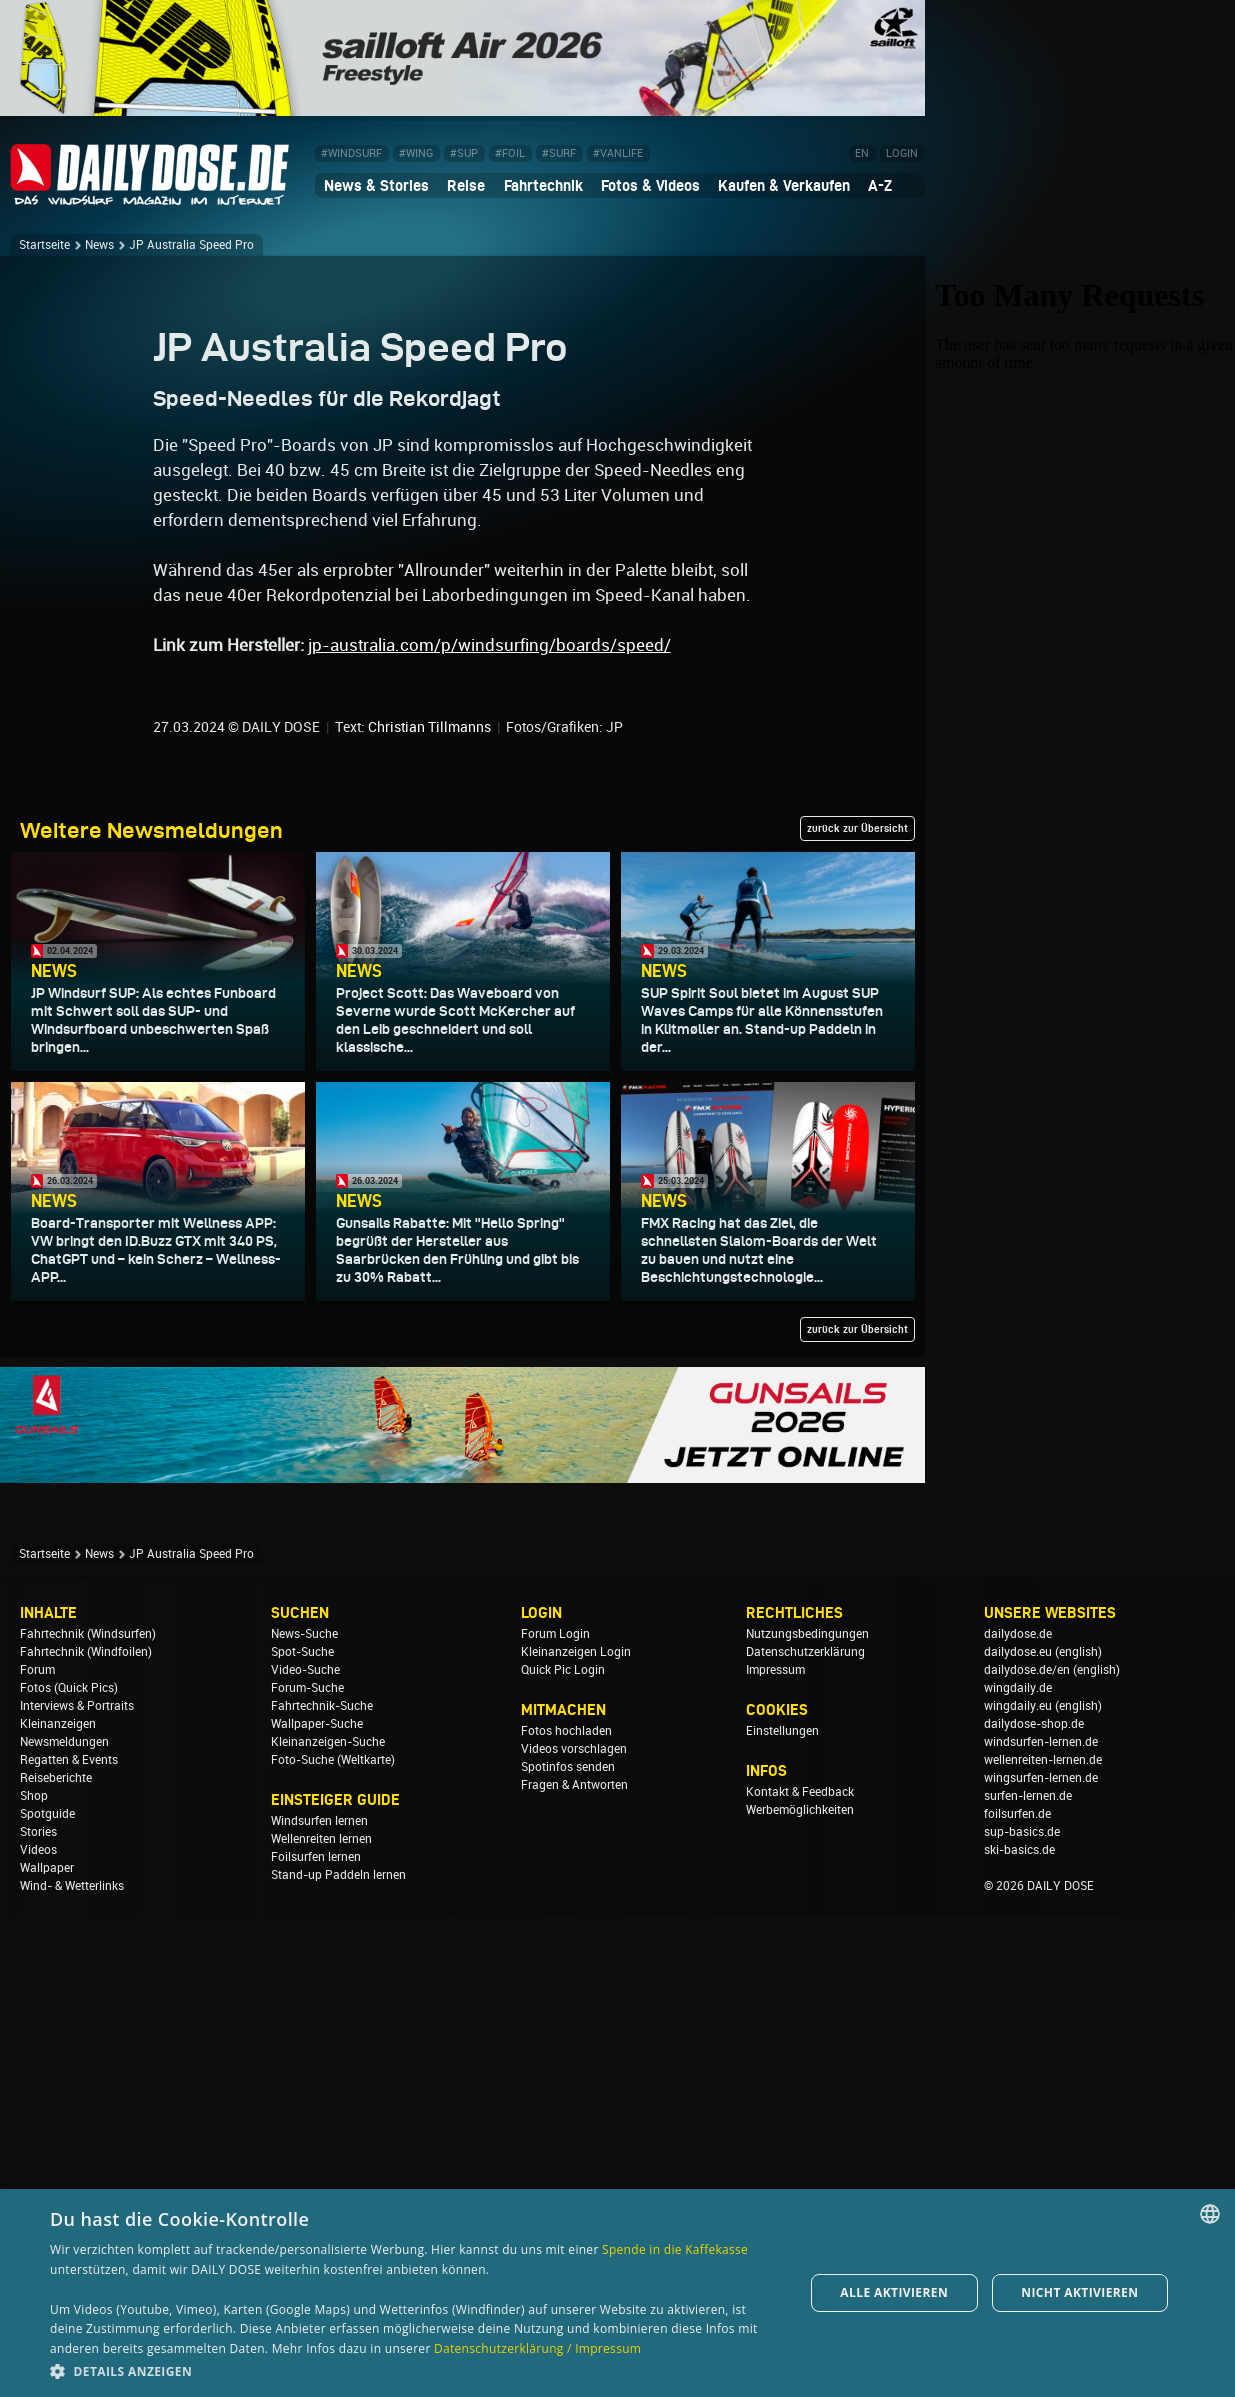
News (99, 245)
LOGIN (902, 153)
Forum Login (555, 2116)
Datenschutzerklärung (805, 2134)
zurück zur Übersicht (857, 1310)
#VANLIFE (618, 153)
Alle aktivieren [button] (894, 2292)
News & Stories (376, 185)
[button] (415, 2370)
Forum (37, 2152)
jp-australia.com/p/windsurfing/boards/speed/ (489, 1127)
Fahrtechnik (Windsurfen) (88, 2116)
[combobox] (1210, 2214)
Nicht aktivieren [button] (1079, 2292)
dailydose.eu (1018, 2134)
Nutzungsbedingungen (807, 2116)
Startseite (44, 245)
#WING (416, 153)
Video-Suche (305, 2152)
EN (862, 153)
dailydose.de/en (1027, 2152)
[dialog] (617, 2293)
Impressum (775, 2152)
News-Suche (304, 2116)
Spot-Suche (302, 2134)
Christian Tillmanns (429, 1209)
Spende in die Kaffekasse (675, 2249)
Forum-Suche (307, 2170)
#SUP (464, 153)
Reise (466, 185)
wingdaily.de (1018, 2170)
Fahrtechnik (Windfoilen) (86, 2134)
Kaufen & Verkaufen (784, 185)
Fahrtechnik (543, 185)
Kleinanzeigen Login (576, 2134)
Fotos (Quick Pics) (69, 2170)
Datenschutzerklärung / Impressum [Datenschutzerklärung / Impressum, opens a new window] (537, 2348)
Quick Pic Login (563, 2152)
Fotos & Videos (650, 185)
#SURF (559, 153)
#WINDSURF (351, 153)
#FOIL (510, 153)
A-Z (880, 185)
